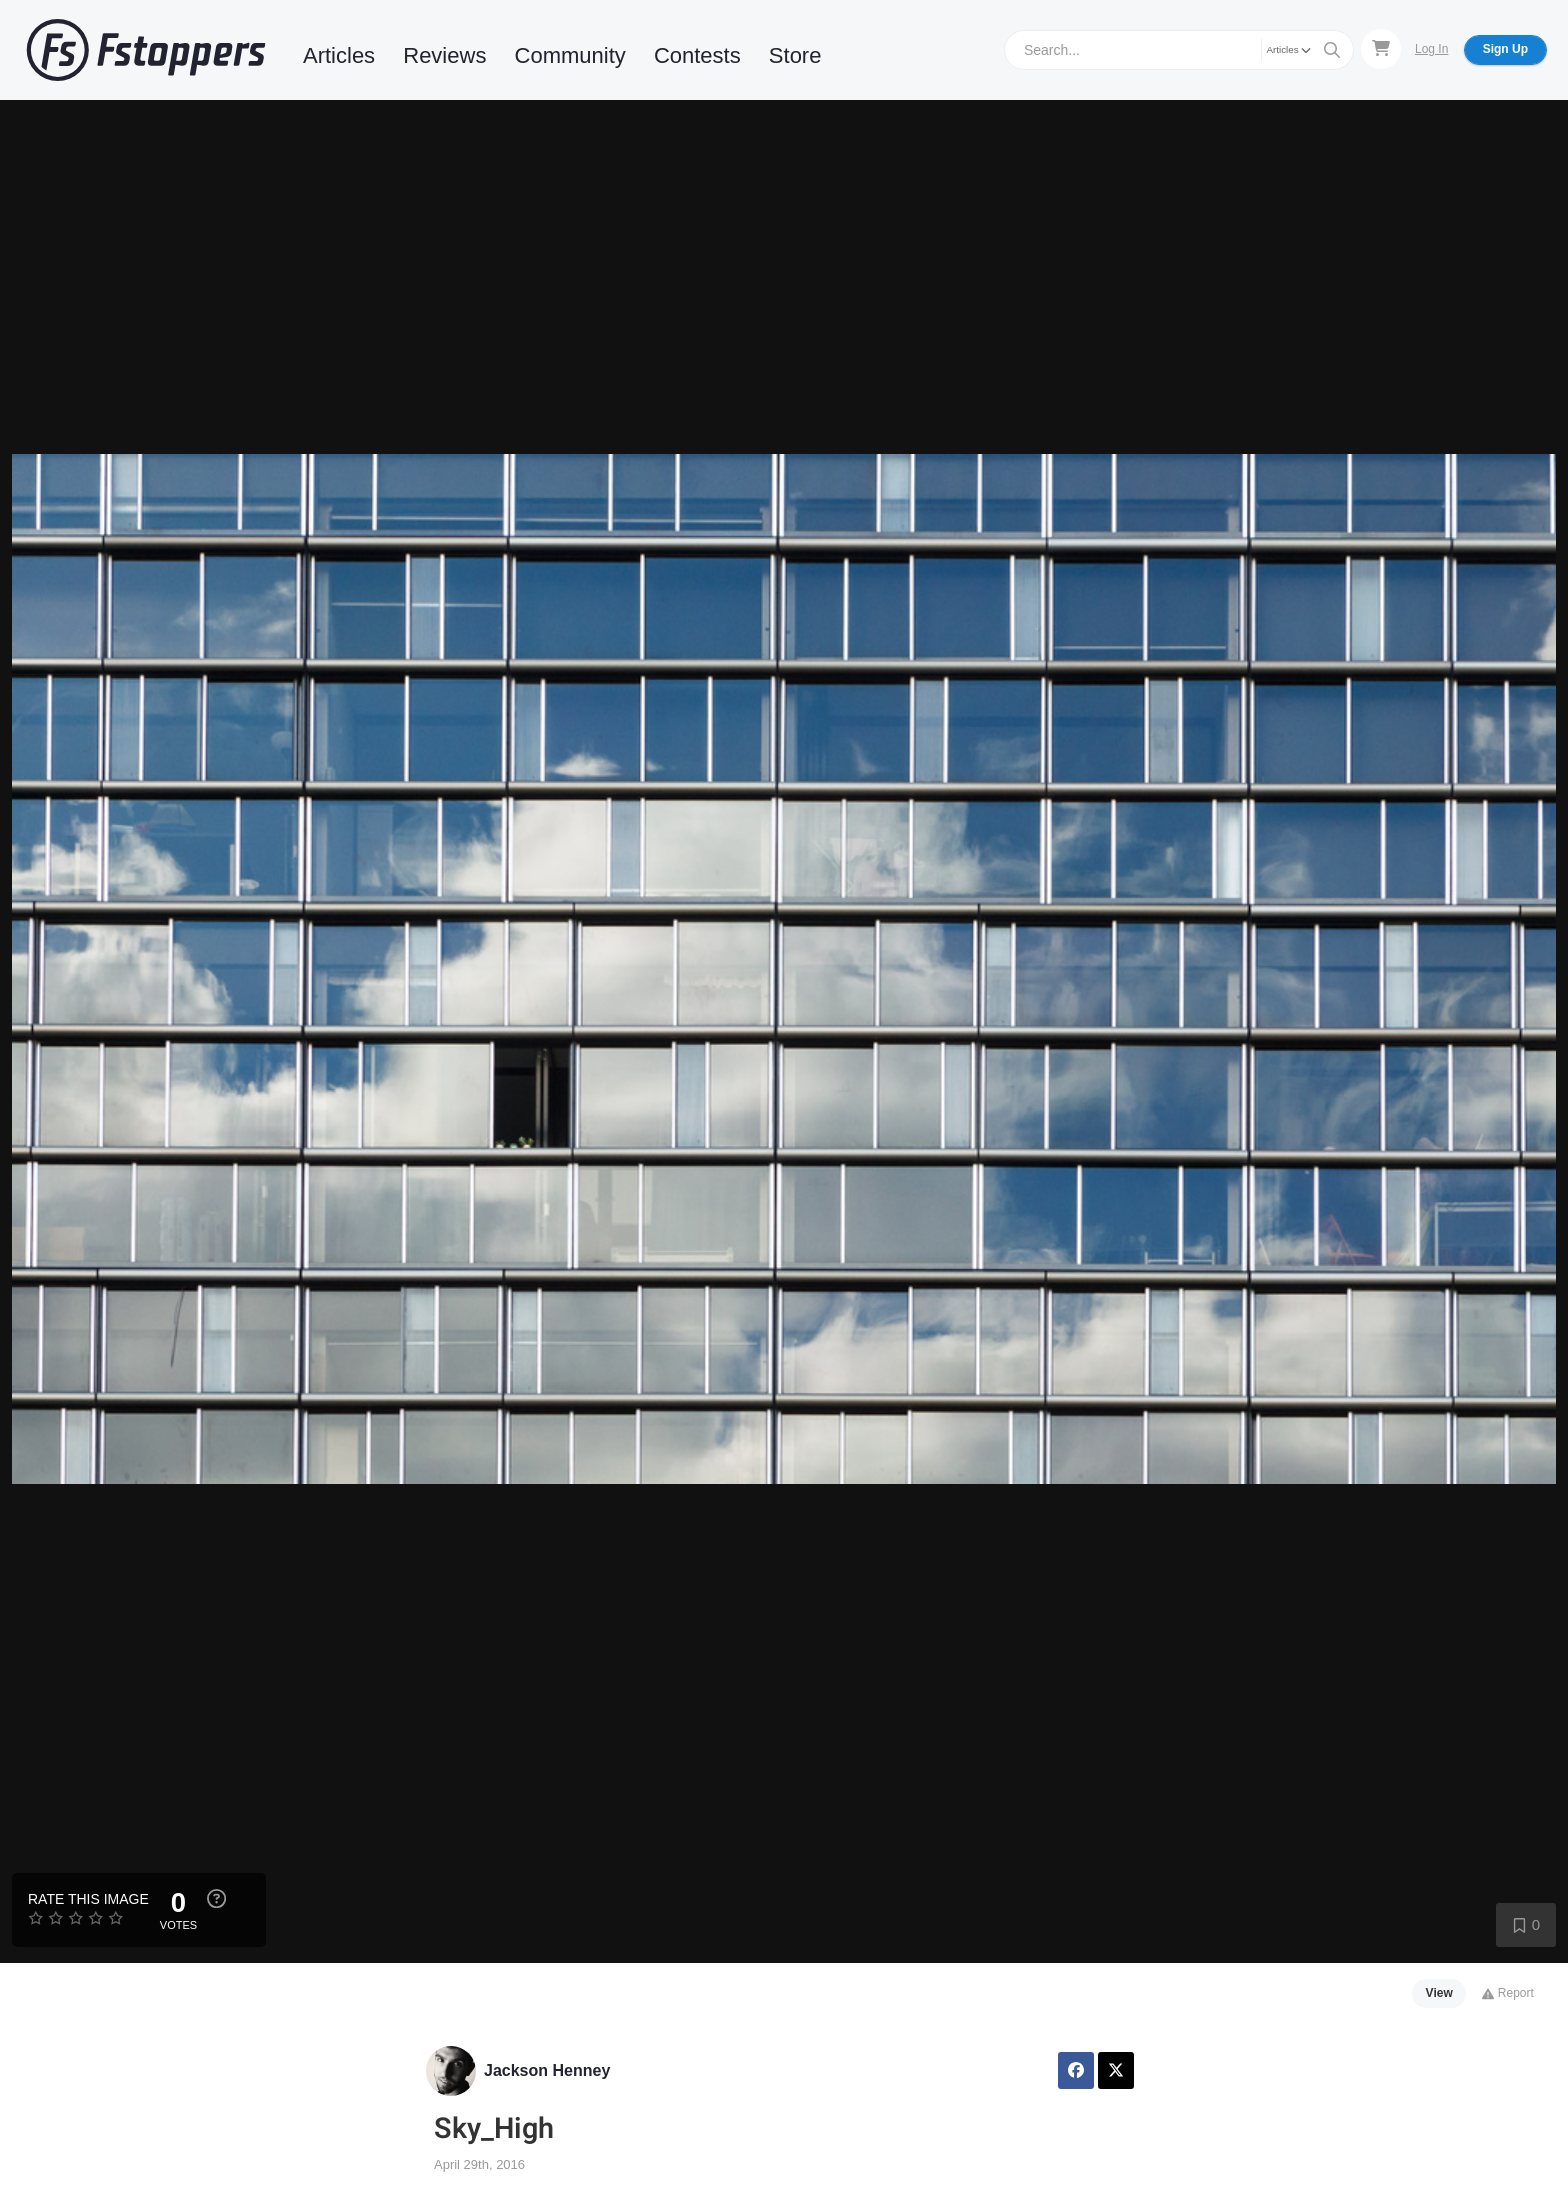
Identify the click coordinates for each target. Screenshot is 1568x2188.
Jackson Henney (547, 2070)
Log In (1431, 49)
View (1439, 1993)
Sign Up (1505, 49)
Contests (697, 55)
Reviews (444, 55)
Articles (339, 55)
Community (570, 55)
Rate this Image (88, 1899)
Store (795, 55)
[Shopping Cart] (1381, 49)
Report (1507, 1993)
